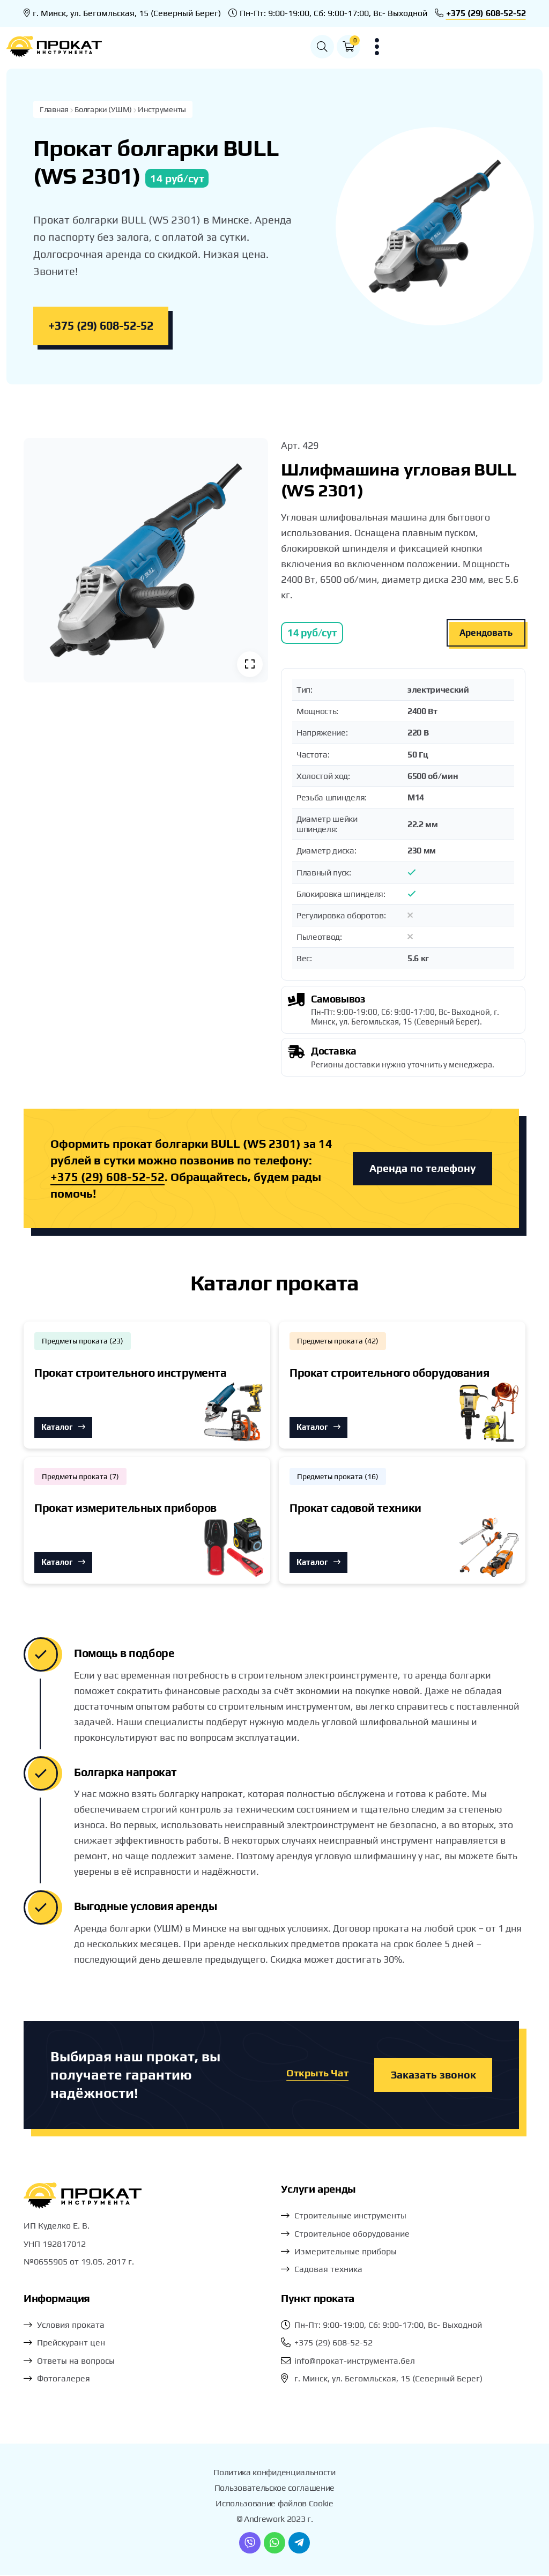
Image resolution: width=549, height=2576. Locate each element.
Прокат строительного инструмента (130, 1373)
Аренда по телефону (422, 1169)
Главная (55, 109)
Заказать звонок (433, 2076)
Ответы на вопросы (76, 2362)
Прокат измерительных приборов (125, 1509)
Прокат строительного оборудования (389, 1373)
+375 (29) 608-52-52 (486, 13)
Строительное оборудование (352, 2235)
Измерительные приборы (345, 2252)
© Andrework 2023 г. (274, 2520)
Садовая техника (328, 2270)
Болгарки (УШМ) (105, 109)
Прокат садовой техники (355, 1509)
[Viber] (250, 2544)
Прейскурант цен (71, 2344)
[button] (478, 47)
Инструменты (165, 109)
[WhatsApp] (274, 2544)
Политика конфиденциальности (274, 2473)
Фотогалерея (63, 2379)
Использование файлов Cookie (274, 2504)
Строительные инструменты (350, 2216)
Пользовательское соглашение (274, 2489)
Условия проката (71, 2326)
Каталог (63, 1427)
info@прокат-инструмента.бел (354, 2362)
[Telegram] (299, 2544)
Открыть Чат (315, 2076)
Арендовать (486, 633)
